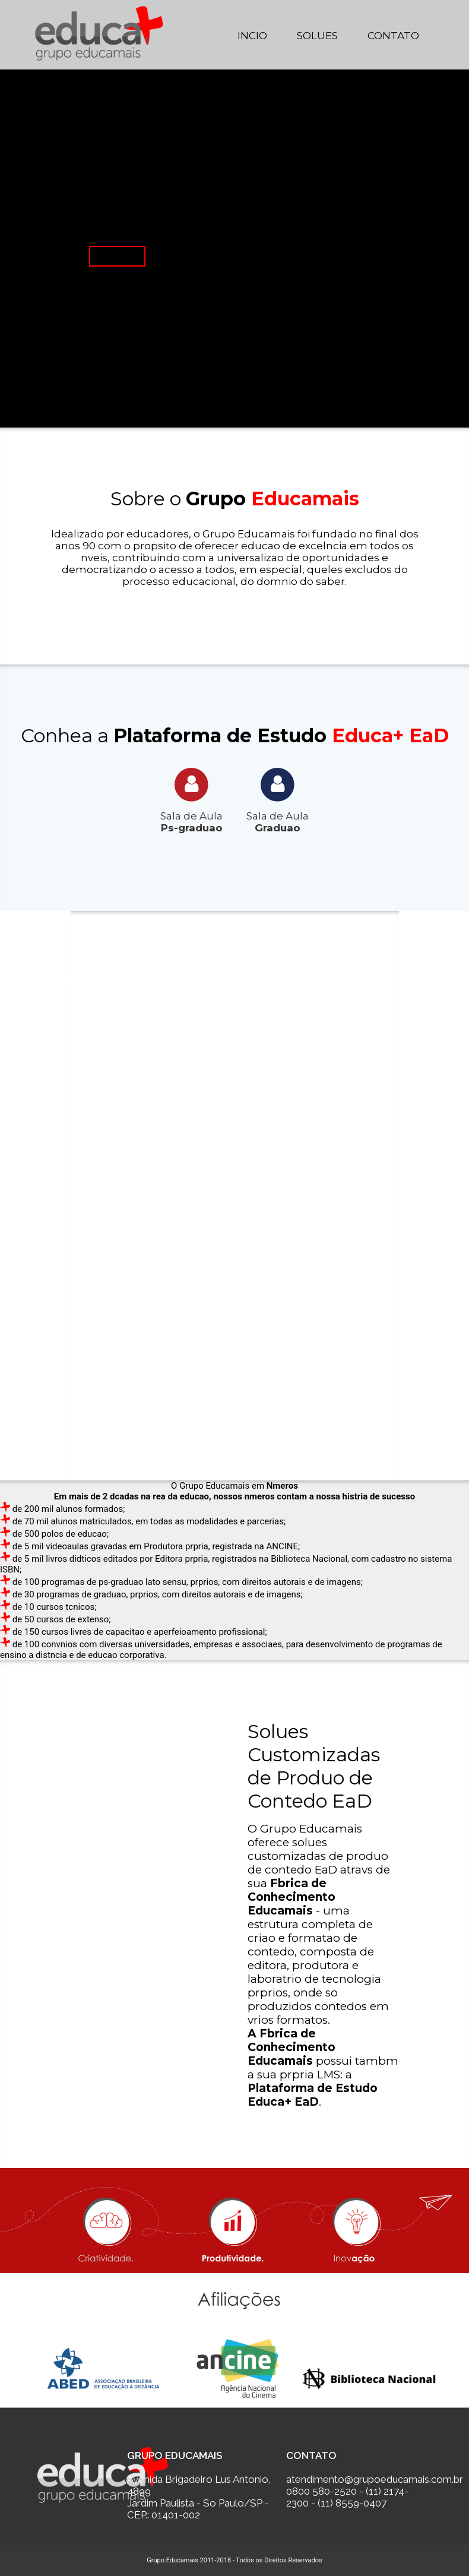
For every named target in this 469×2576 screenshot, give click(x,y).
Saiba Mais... (117, 256)
